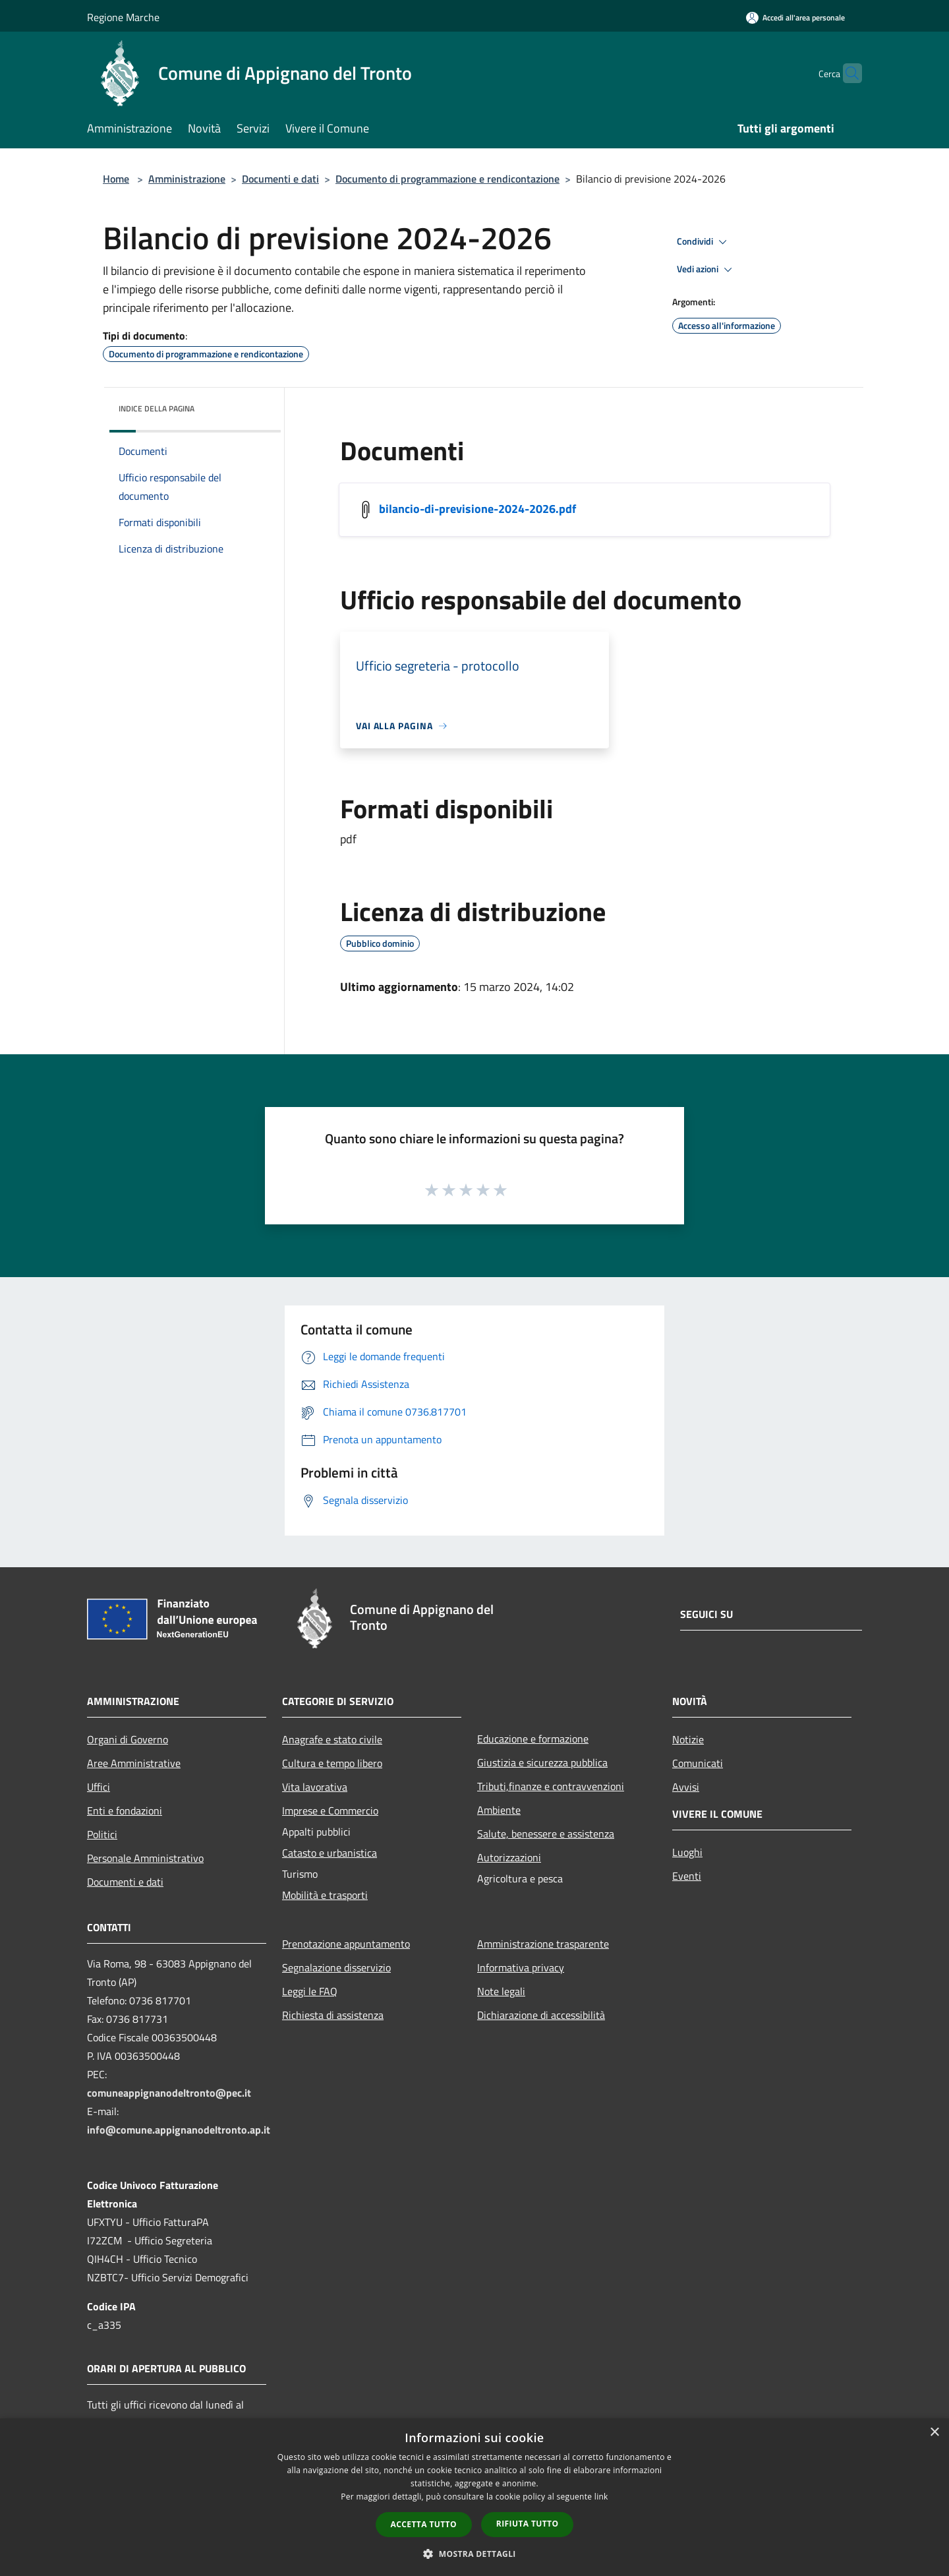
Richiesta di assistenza (333, 2015)
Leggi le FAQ (309, 1991)
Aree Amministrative (134, 1763)
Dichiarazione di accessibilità (541, 2015)
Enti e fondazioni (124, 1810)
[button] (474, 2553)
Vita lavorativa (314, 1787)
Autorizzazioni (509, 1857)
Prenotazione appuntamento (346, 1944)
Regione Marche (123, 17)
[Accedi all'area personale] (795, 17)
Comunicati (697, 1763)
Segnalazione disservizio (336, 1967)
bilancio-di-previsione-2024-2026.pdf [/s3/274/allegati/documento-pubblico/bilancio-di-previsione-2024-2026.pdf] (477, 509)
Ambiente (499, 1810)
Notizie (688, 1739)
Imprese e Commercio (330, 1810)
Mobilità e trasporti (325, 1895)
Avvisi (685, 1787)
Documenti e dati (280, 179)
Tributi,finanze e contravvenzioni (550, 1786)
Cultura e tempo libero (332, 1763)
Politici (102, 1834)
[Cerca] (846, 73)
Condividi (704, 242)
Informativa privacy (520, 1967)
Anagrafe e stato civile (332, 1739)
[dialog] (474, 2497)
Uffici (98, 1787)
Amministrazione (186, 179)
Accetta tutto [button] (424, 2524)
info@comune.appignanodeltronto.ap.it (178, 2130)
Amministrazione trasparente (543, 1944)
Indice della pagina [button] (156, 408)
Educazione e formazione (533, 1739)
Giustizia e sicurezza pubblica (542, 1762)
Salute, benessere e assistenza (545, 1834)
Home (116, 179)
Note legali (501, 1991)
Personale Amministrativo (145, 1858)
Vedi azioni (706, 270)
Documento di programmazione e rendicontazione (447, 179)
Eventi (686, 1876)
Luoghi (687, 1852)
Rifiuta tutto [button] (527, 2523)
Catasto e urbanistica (329, 1853)
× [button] (934, 2433)
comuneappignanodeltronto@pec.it (169, 2093)
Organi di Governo (127, 1739)
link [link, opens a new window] (601, 2496)
